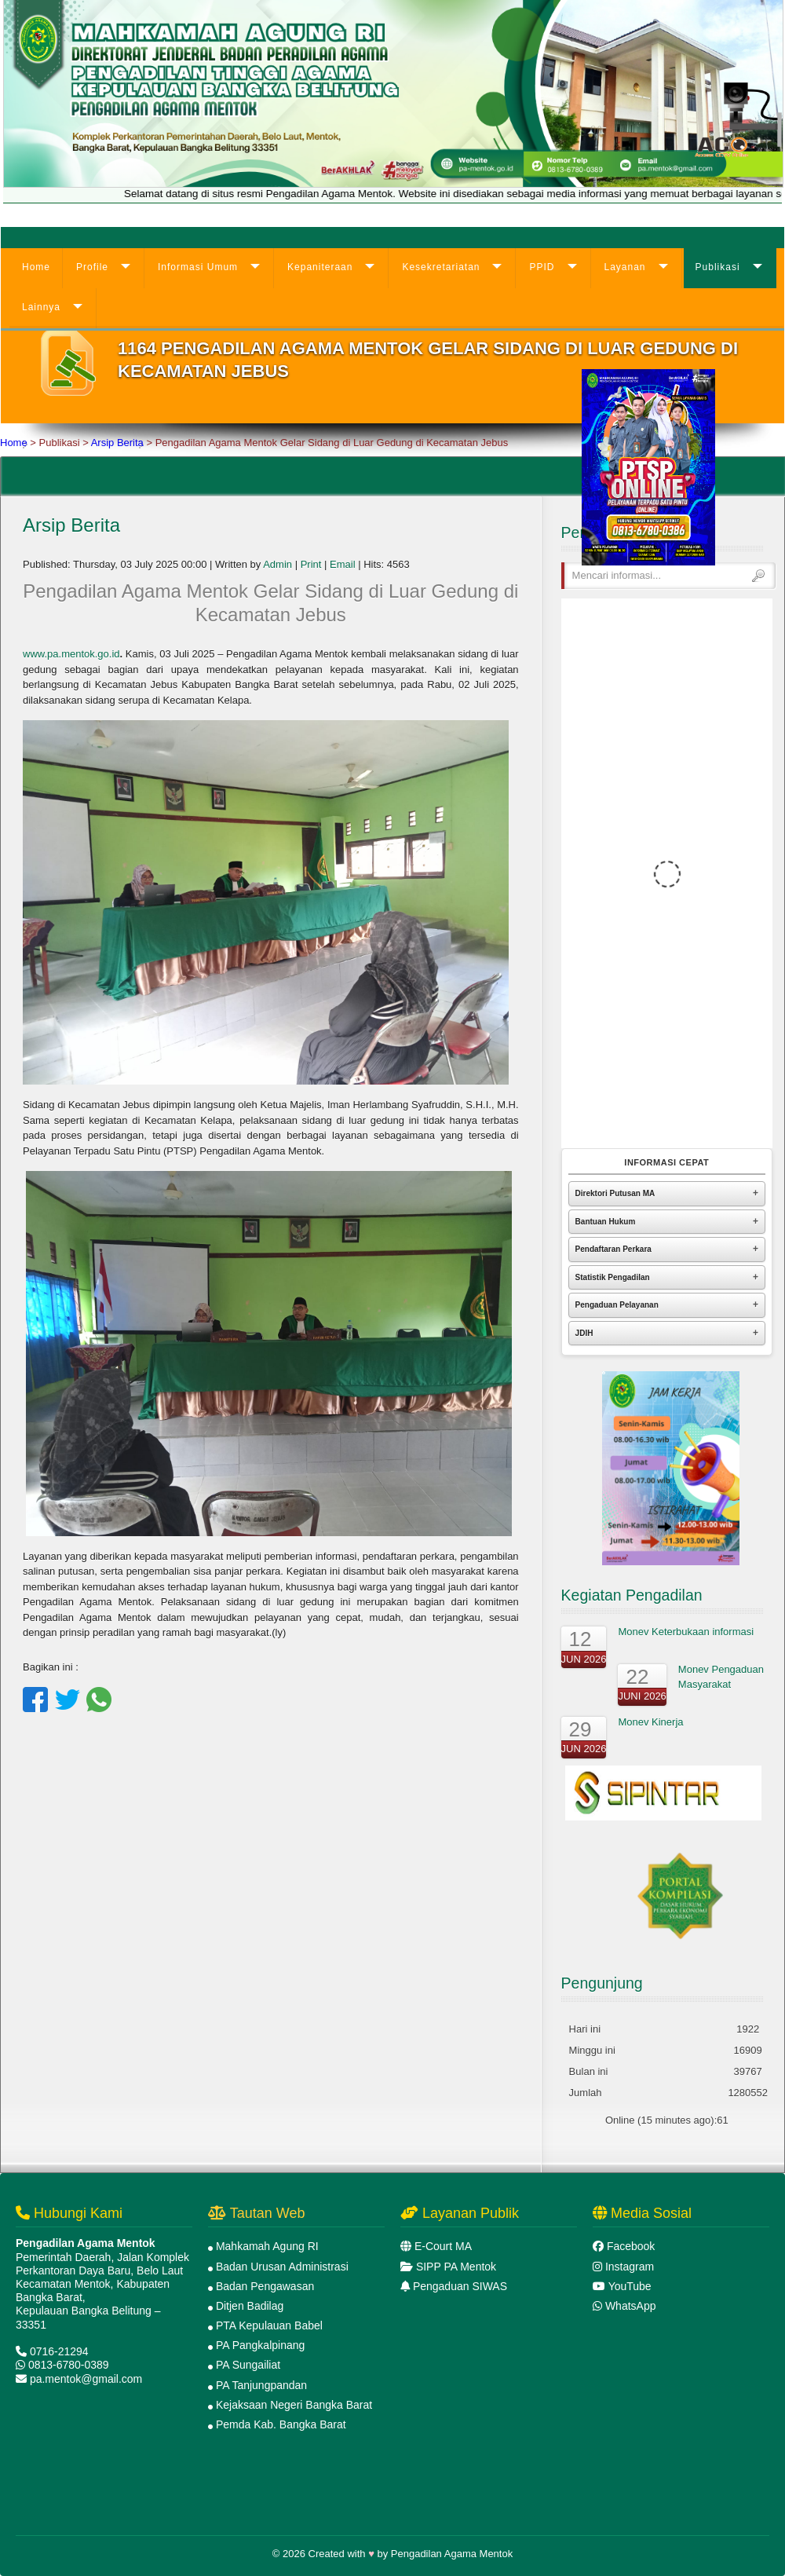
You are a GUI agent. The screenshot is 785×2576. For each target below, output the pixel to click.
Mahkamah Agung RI (267, 2246)
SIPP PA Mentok (456, 2266)
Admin (277, 564)
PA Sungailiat (248, 2364)
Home (36, 267)
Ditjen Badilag (249, 2306)
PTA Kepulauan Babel (269, 2325)
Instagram (629, 2266)
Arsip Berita (117, 442)
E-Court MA (443, 2246)
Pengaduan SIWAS (460, 2286)
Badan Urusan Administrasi (282, 2266)
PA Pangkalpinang (260, 2345)
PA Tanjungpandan (261, 2385)
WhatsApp (630, 2306)
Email (343, 564)
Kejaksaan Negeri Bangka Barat (294, 2405)
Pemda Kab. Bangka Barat (281, 2424)
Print (311, 564)
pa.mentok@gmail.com (86, 2379)
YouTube (630, 2286)
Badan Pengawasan (265, 2286)
